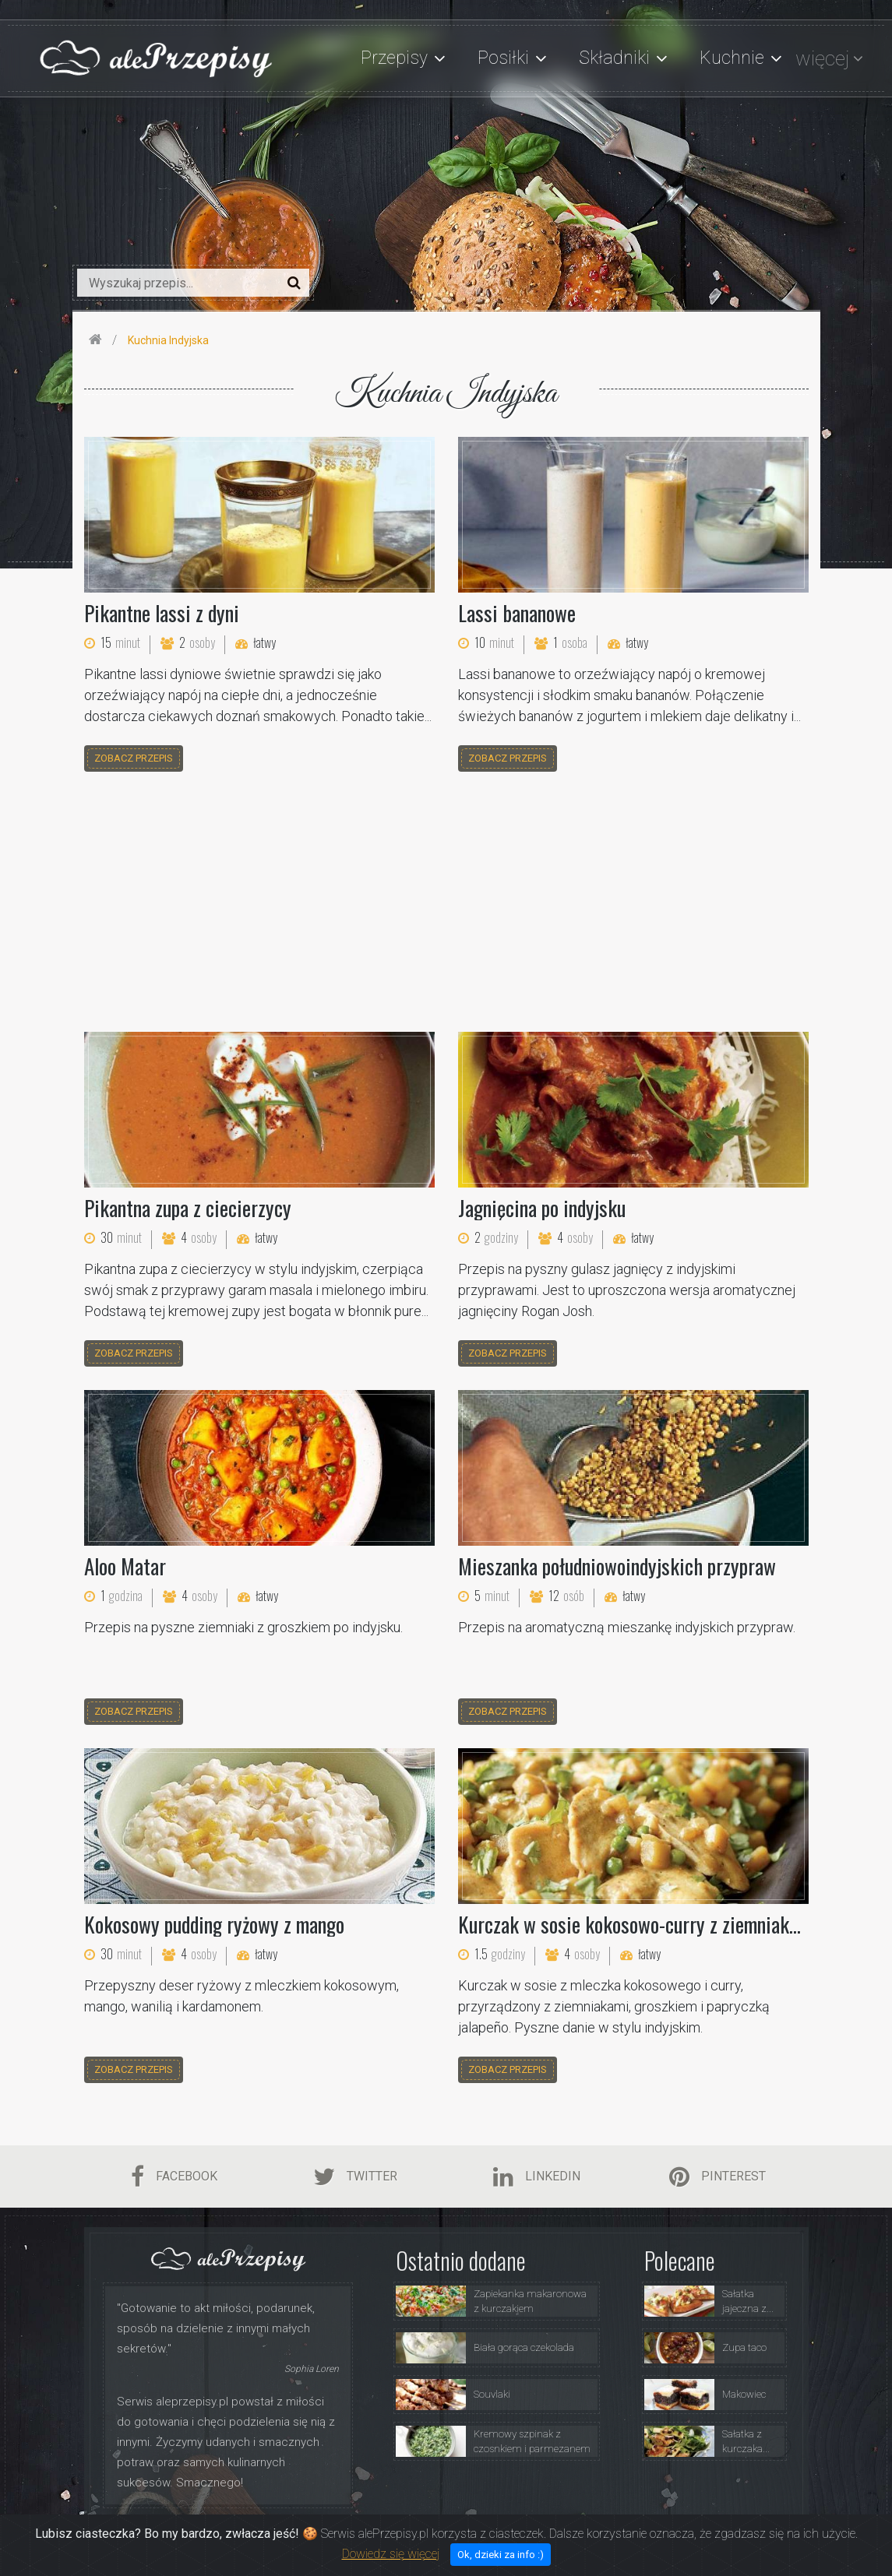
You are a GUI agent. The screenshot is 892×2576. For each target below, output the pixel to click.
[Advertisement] (446, 904)
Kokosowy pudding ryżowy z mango (214, 1924)
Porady (547, 2532)
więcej (822, 58)
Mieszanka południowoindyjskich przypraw (617, 1566)
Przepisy (491, 2532)
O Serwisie (426, 2532)
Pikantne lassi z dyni (161, 612)
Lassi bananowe (517, 612)
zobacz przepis (133, 758)
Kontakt (772, 2532)
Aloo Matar (125, 1566)
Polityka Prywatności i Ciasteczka (659, 2532)
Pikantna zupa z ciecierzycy (187, 1207)
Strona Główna (347, 2532)
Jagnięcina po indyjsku (542, 1207)
